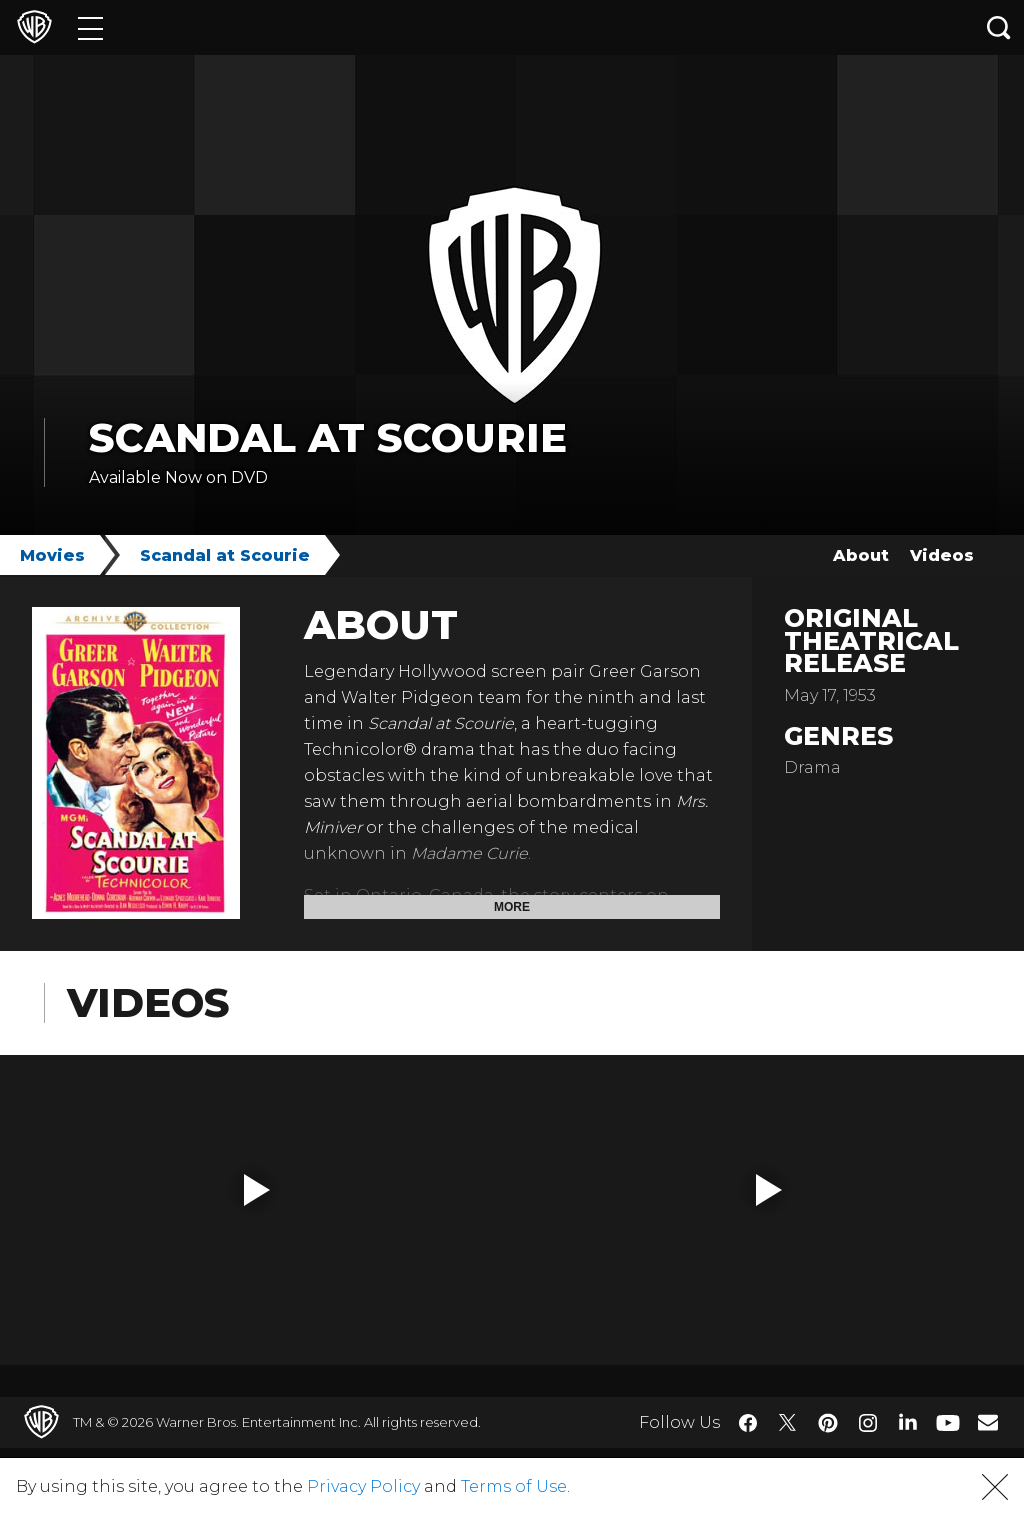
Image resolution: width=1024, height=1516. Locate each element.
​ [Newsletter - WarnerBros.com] (988, 1422)
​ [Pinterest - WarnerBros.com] (828, 1423)
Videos (942, 555)
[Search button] (999, 27)
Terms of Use (514, 1486)
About (861, 555)
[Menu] (90, 27)
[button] (257, 1190)
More (512, 907)
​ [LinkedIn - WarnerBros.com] (908, 1421)
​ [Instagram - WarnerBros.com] (868, 1423)
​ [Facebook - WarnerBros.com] (748, 1423)
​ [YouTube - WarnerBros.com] (948, 1422)
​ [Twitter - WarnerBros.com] (788, 1423)
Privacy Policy (363, 1486)
